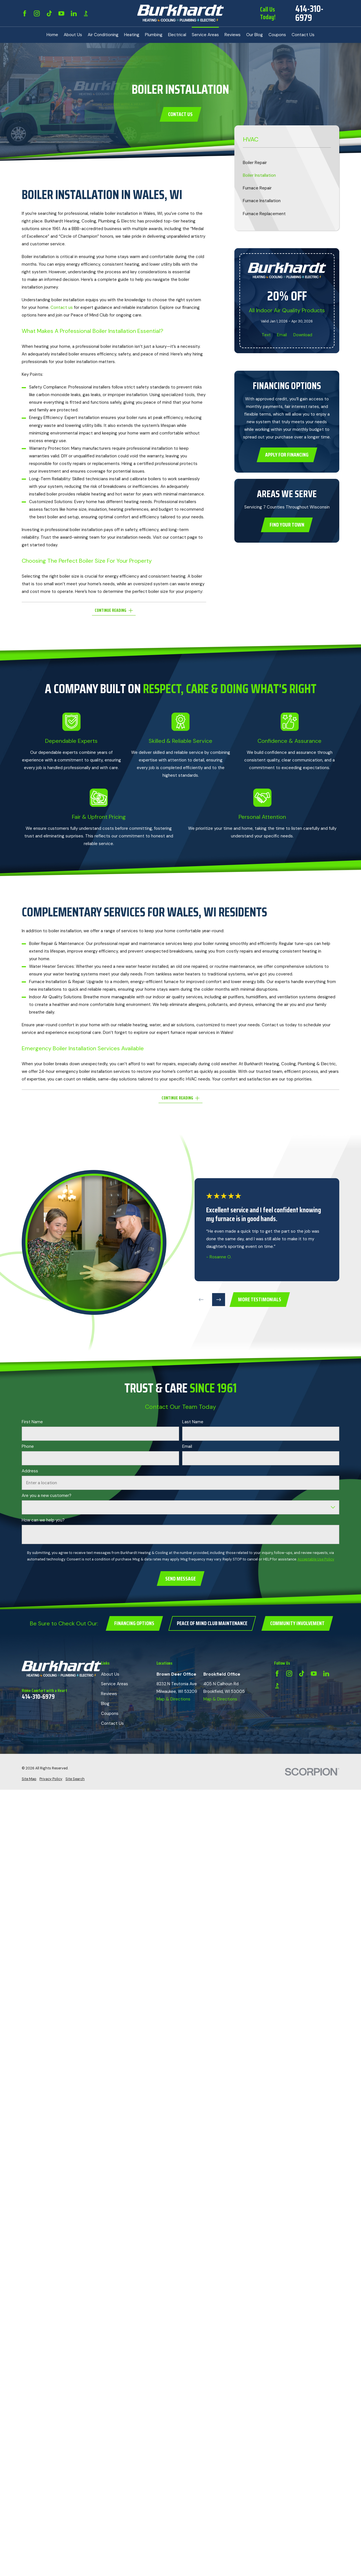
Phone (28, 1446)
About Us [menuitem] (73, 35)
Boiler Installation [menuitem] (259, 175)
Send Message (180, 1578)
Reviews (109, 1694)
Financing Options (134, 1623)
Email (282, 335)
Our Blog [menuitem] (254, 35)
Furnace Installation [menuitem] (262, 201)
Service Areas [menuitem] (205, 35)
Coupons (109, 1713)
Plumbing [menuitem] (153, 35)
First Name (32, 1421)
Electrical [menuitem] (177, 35)
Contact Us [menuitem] (303, 35)
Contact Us (180, 114)
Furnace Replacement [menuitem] (264, 214)
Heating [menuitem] (131, 35)
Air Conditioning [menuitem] (103, 35)
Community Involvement (297, 1623)
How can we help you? (43, 1520)
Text (266, 335)
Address (30, 1470)
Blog (105, 1703)
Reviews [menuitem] (232, 35)
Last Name (192, 1421)
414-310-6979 (309, 13)
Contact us (61, 307)
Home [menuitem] (52, 35)
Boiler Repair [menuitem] (255, 162)
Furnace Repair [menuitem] (257, 188)
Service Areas (114, 1684)
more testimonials (259, 1299)
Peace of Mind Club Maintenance (212, 1623)
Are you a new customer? (46, 1495)
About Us (110, 1674)
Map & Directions (173, 1699)
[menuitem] (29, 1779)
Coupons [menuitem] (277, 35)
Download (302, 335)
